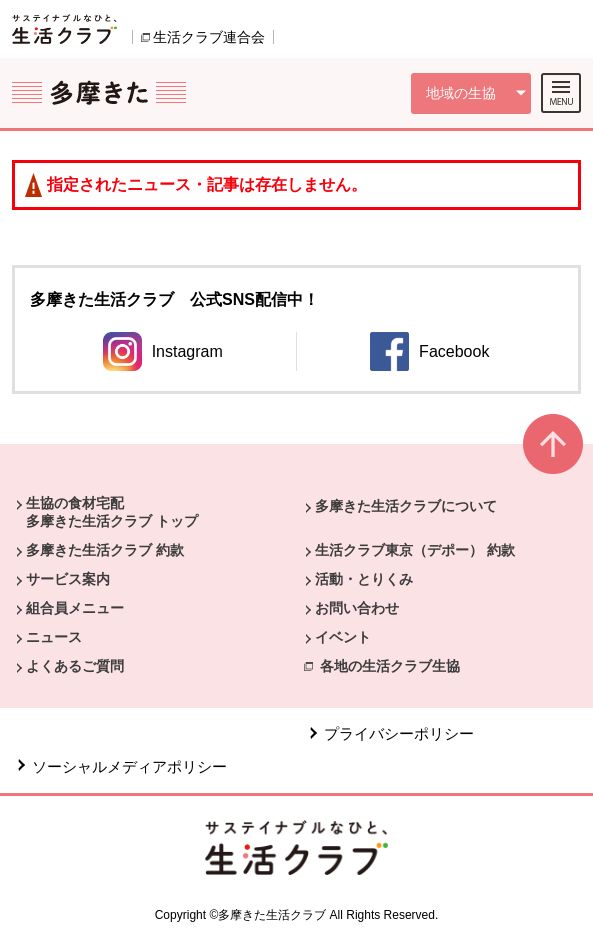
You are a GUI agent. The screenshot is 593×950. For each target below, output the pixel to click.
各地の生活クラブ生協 (390, 666)
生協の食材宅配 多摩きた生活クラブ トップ (112, 512)
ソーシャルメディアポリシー (129, 766)
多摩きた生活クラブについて (406, 506)
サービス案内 (68, 579)
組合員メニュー (75, 608)
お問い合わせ (357, 608)
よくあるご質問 (75, 666)
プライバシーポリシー (399, 733)
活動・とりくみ (364, 579)
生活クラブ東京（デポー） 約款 (415, 550)
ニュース (54, 637)
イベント (343, 637)
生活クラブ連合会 (209, 37)
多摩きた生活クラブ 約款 (105, 550)
